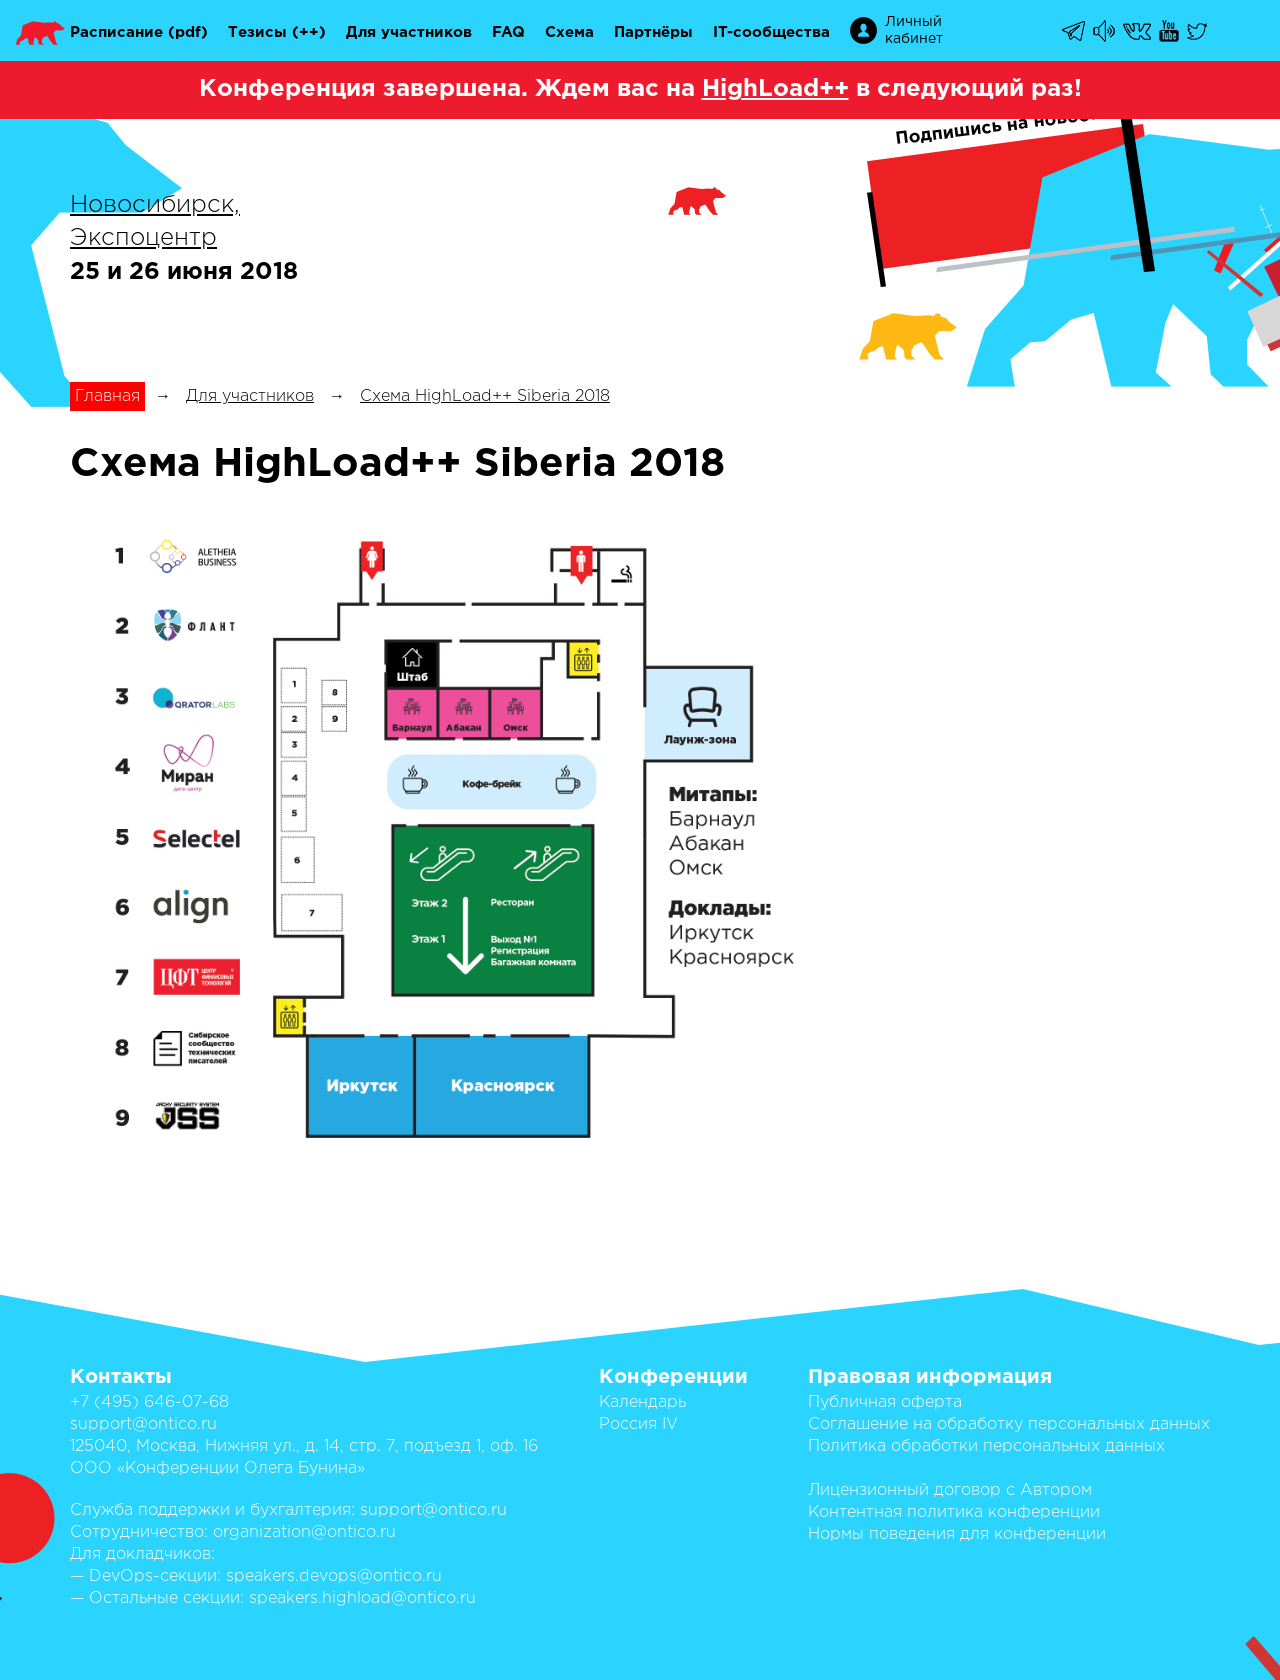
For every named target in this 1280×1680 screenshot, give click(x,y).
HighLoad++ (775, 89)
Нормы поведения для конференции (957, 1534)
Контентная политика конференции (954, 1512)
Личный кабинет (914, 30)
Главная (107, 396)
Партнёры (653, 32)
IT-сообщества (771, 32)
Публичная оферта (885, 1402)
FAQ (508, 32)
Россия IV (638, 1424)
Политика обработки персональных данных (986, 1446)
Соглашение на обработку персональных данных (1009, 1424)
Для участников (409, 32)
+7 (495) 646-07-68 (149, 1402)
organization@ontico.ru (304, 1532)
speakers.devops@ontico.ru (334, 1576)
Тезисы (257, 32)
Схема (569, 32)
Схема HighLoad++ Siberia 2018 (485, 396)
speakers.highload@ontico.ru (362, 1598)
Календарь (642, 1402)
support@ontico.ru (143, 1424)
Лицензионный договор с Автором (950, 1490)
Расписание (116, 32)
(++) (309, 32)
